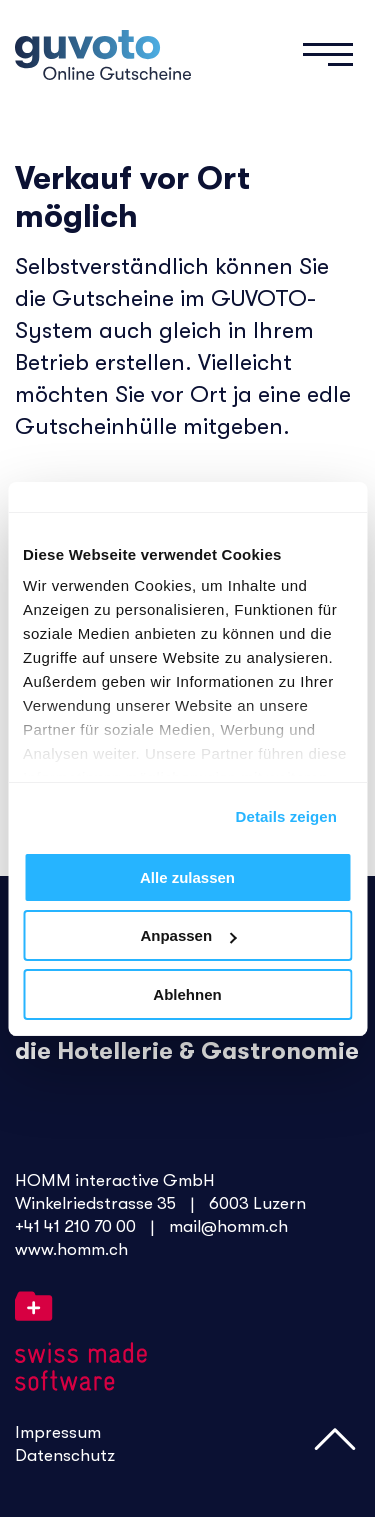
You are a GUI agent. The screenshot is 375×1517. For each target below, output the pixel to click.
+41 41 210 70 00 (75, 1226)
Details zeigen (286, 816)
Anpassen (188, 935)
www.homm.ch (71, 1249)
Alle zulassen (187, 877)
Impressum (58, 1432)
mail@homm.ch (228, 1226)
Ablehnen (187, 994)
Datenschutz (65, 1455)
